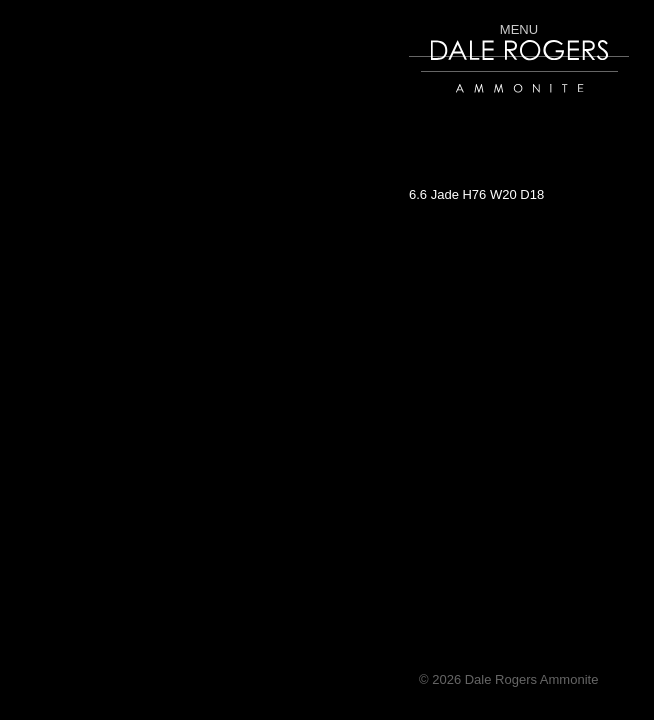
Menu (519, 29)
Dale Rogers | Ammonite (491, 102)
